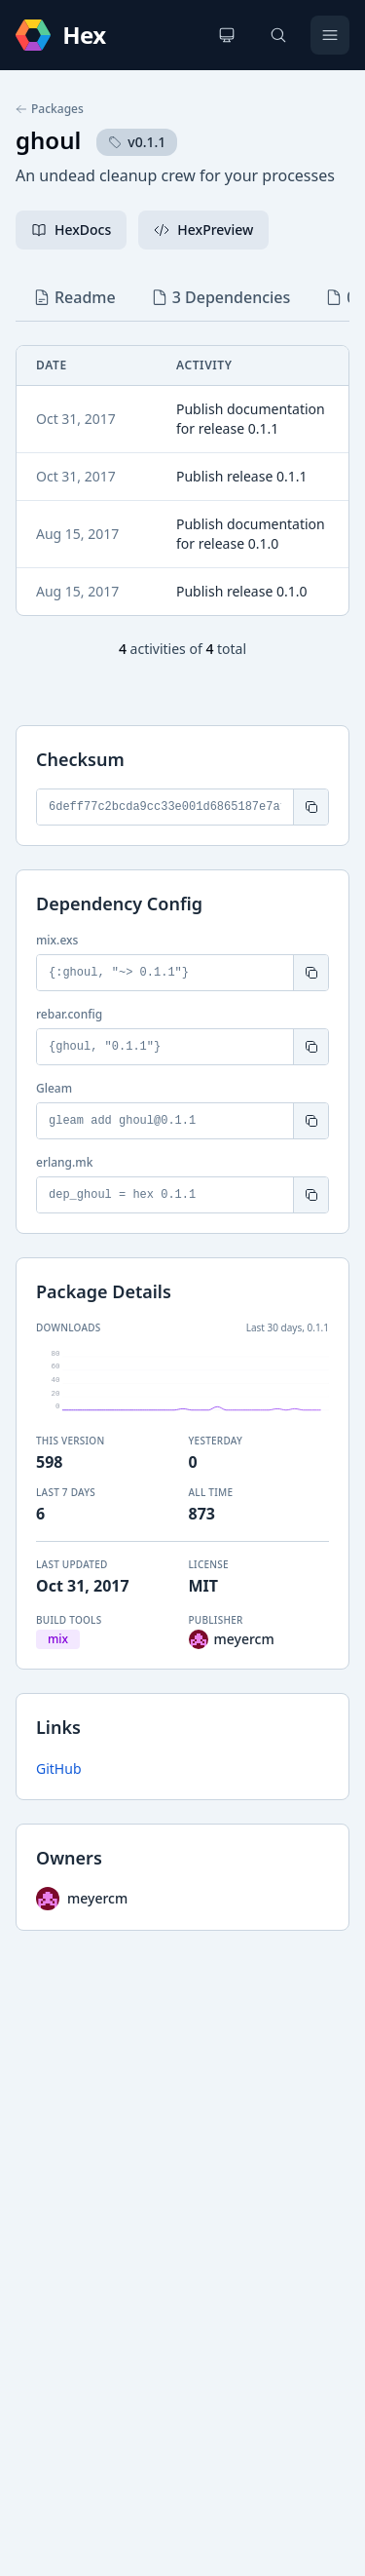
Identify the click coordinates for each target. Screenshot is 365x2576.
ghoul (48, 140)
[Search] (278, 35)
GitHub (59, 1768)
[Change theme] (226, 35)
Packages (50, 109)
